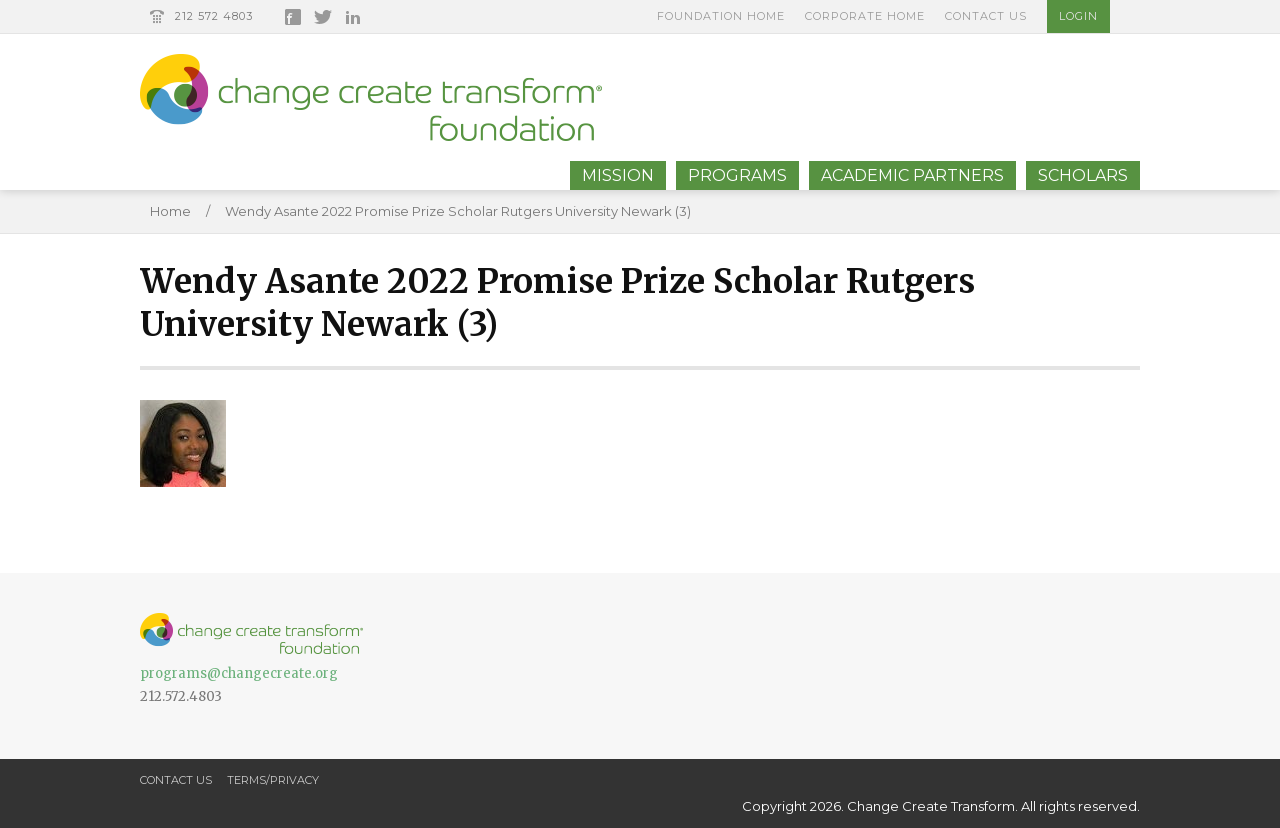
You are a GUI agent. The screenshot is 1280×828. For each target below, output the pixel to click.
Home (170, 211)
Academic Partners (912, 175)
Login (1078, 16)
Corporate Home (865, 16)
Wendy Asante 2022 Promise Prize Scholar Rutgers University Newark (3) (458, 211)
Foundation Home (721, 16)
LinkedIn (353, 17)
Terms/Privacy (273, 780)
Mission (618, 175)
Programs (737, 175)
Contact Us (986, 16)
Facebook (293, 17)
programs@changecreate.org (239, 673)
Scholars (1083, 175)
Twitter (323, 17)
